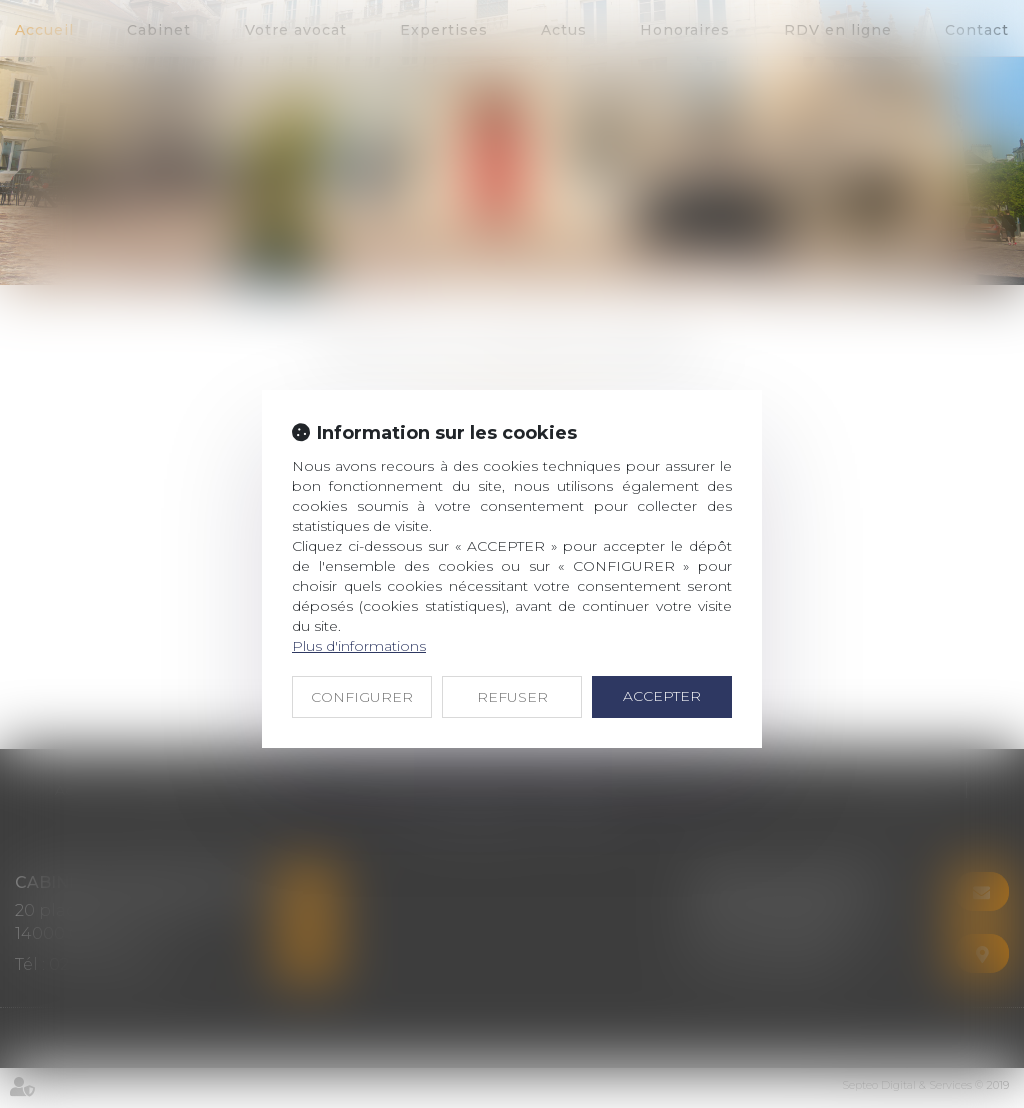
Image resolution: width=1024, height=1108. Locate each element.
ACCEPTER (662, 696)
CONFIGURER (362, 697)
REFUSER (512, 697)
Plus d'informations (359, 646)
